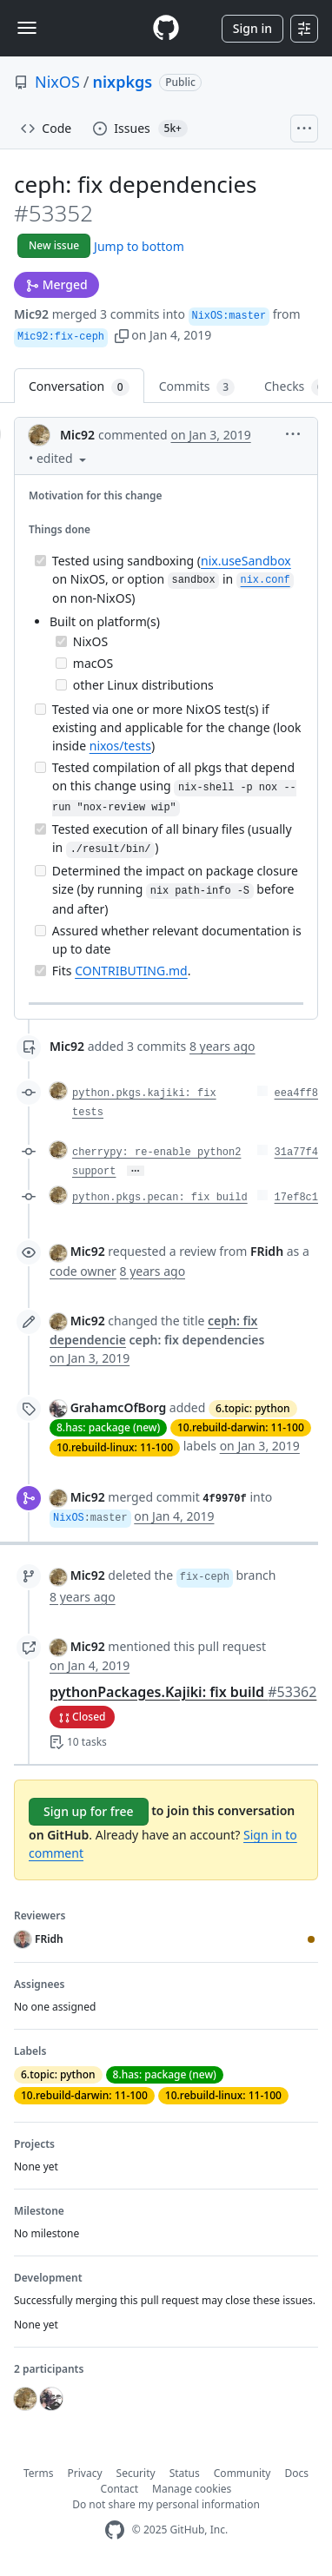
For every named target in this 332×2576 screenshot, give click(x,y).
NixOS (57, 81)
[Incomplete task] (61, 663)
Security (136, 2473)
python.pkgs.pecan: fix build (160, 1198)
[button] (122, 335)
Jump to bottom (139, 246)
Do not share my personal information (166, 2504)
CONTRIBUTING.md (131, 970)
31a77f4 (296, 1152)
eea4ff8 (296, 1093)
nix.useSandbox (246, 560)
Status (184, 2473)
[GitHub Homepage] (114, 2530)
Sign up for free (88, 1811)
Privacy (85, 2473)
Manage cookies (191, 2488)
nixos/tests (120, 745)
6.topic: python (253, 1408)
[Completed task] (40, 560)
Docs (296, 2473)
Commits (197, 387)
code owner (83, 1271)
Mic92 (31, 314)
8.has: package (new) (108, 1427)
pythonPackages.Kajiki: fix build (183, 1691)
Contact (119, 2488)
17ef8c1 (296, 1198)
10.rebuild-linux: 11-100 (114, 1447)
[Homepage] (166, 28)
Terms (38, 2473)
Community (242, 2473)
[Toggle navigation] (27, 28)
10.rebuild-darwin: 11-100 (240, 1427)
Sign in (252, 28)
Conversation (79, 387)
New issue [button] (54, 245)
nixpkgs (123, 81)
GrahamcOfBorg (118, 1407)
